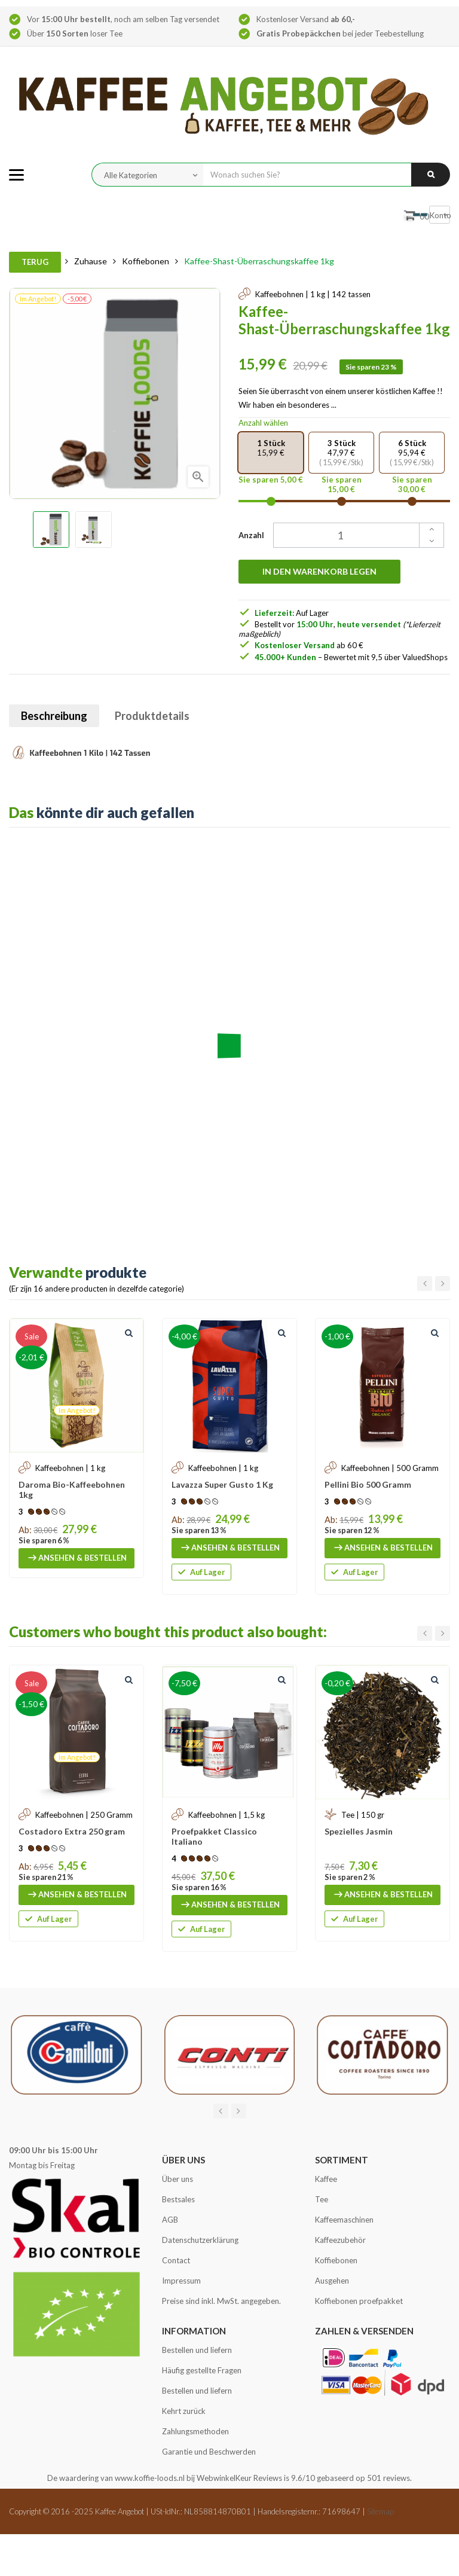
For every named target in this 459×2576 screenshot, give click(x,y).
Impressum (181, 2280)
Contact (176, 2260)
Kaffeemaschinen (344, 2219)
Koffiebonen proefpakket (359, 2301)
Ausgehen (332, 2280)
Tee (321, 2199)
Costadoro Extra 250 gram (72, 1831)
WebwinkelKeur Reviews (239, 2478)
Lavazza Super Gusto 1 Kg (222, 1484)
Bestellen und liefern (197, 2350)
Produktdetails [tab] (152, 715)
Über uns (177, 2179)
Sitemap (380, 2511)
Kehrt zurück (184, 2411)
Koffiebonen (336, 2260)
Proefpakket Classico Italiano (214, 1836)
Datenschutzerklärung (200, 2240)
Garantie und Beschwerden (209, 2451)
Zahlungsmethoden (195, 2431)
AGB (170, 2219)
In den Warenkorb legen (319, 571)
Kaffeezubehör (340, 2240)
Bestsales (178, 2199)
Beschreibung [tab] (54, 715)
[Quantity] (352, 535)
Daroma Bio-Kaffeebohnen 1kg (72, 1489)
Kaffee (326, 2179)
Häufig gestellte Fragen (201, 2370)
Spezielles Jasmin (359, 1831)
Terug (35, 262)
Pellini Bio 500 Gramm (368, 1484)
